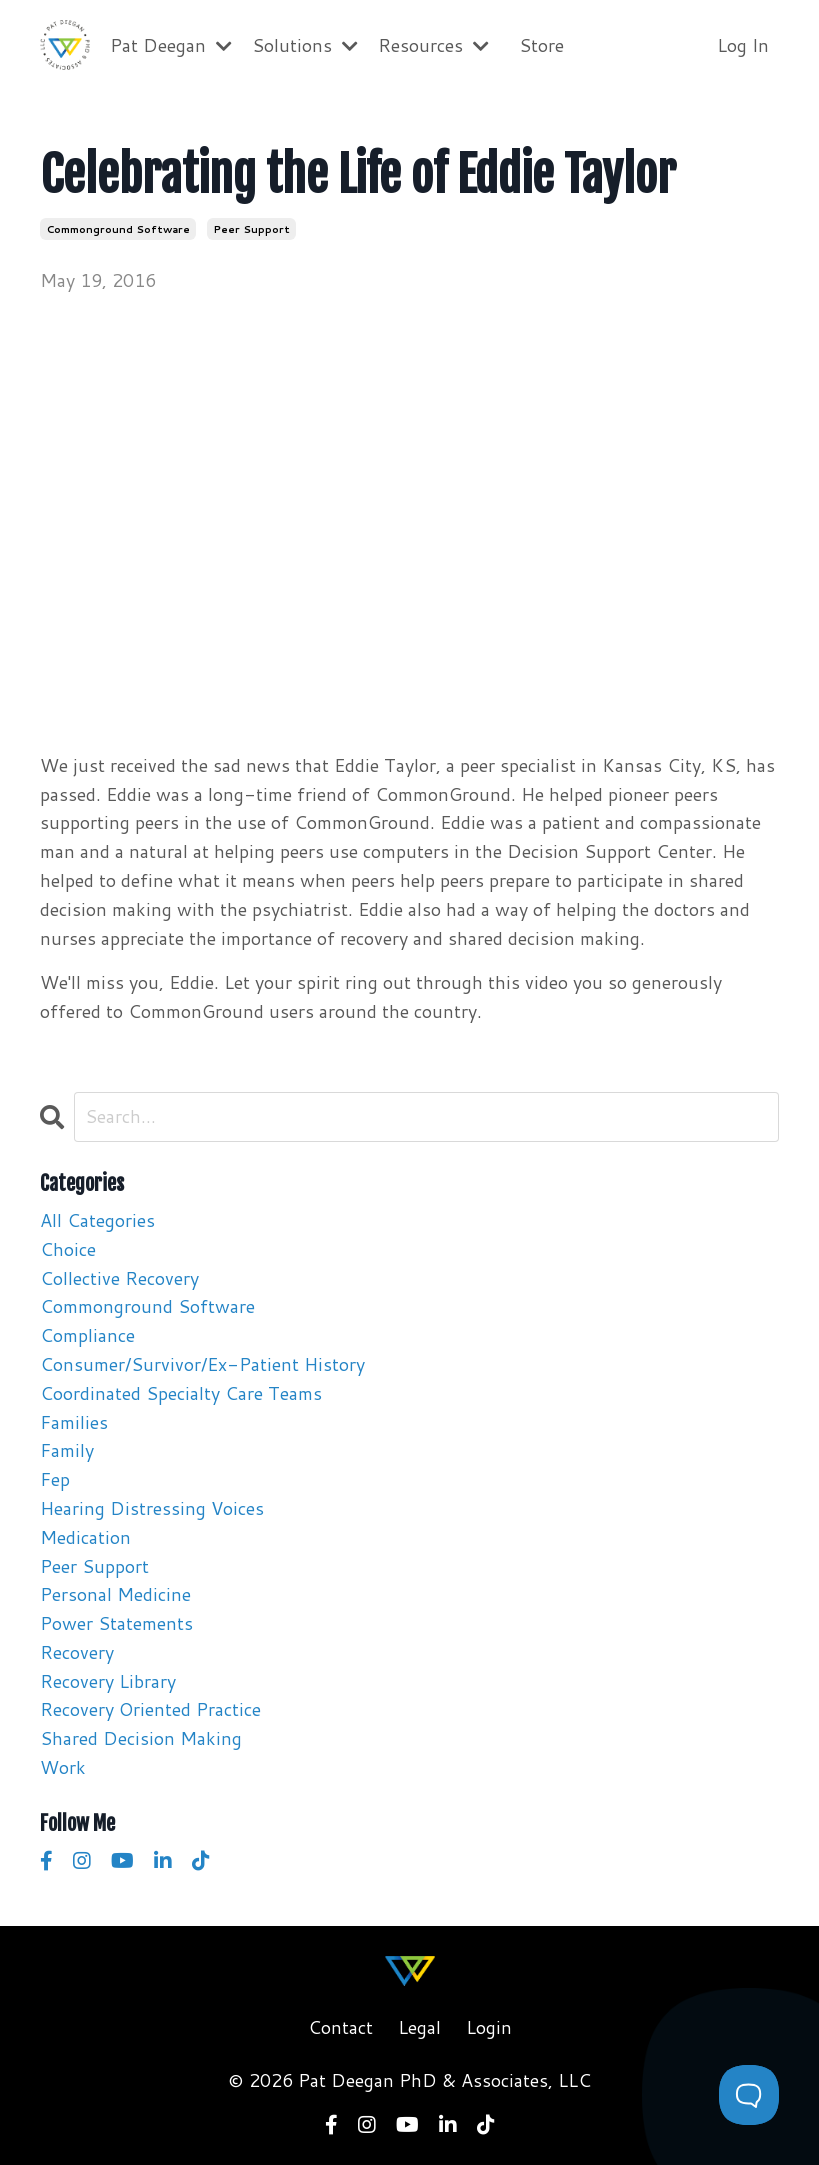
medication (85, 1537)
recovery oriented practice (150, 1709)
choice (68, 1249)
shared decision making (141, 1738)
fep (55, 1479)
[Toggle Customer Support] (749, 2095)
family (67, 1450)
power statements (116, 1623)
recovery (77, 1652)
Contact (340, 2027)
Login (489, 2027)
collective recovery (119, 1278)
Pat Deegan (171, 45)
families (74, 1422)
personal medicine (115, 1594)
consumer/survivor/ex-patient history (202, 1364)
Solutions (305, 45)
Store (541, 45)
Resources (433, 45)
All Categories (97, 1220)
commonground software (118, 229)
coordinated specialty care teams (181, 1393)
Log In (743, 45)
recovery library (108, 1681)
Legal (419, 2027)
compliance (87, 1335)
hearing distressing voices (152, 1508)
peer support (251, 229)
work (63, 1767)
